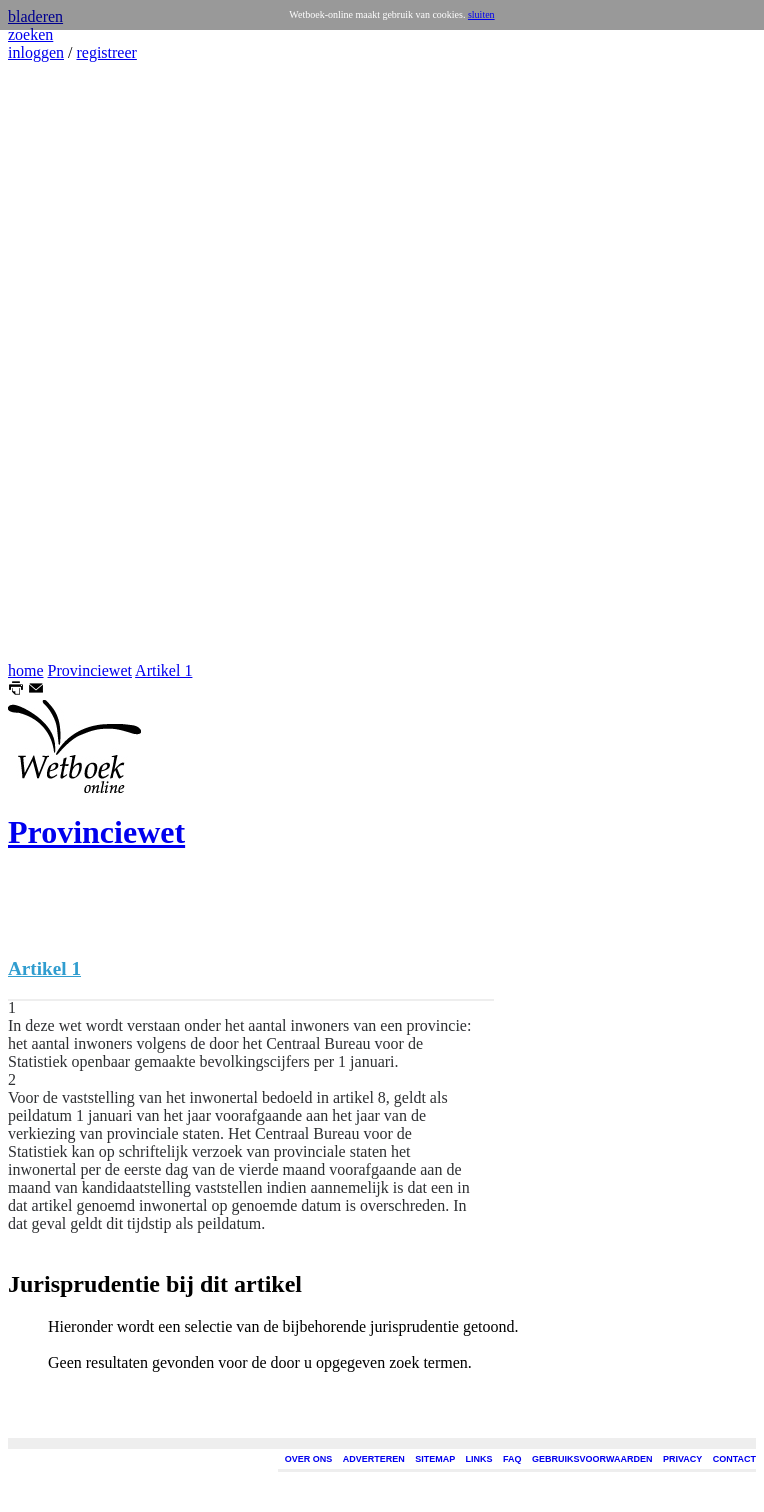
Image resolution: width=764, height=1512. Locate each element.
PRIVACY (682, 1459)
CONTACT (734, 1459)
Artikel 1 (163, 670)
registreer (106, 52)
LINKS (479, 1459)
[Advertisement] (68, 362)
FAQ (512, 1459)
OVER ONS (309, 1459)
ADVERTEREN (374, 1459)
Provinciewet (90, 670)
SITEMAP (435, 1459)
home (26, 670)
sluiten (481, 14)
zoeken (30, 34)
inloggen (36, 52)
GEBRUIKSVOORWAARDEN (592, 1459)
